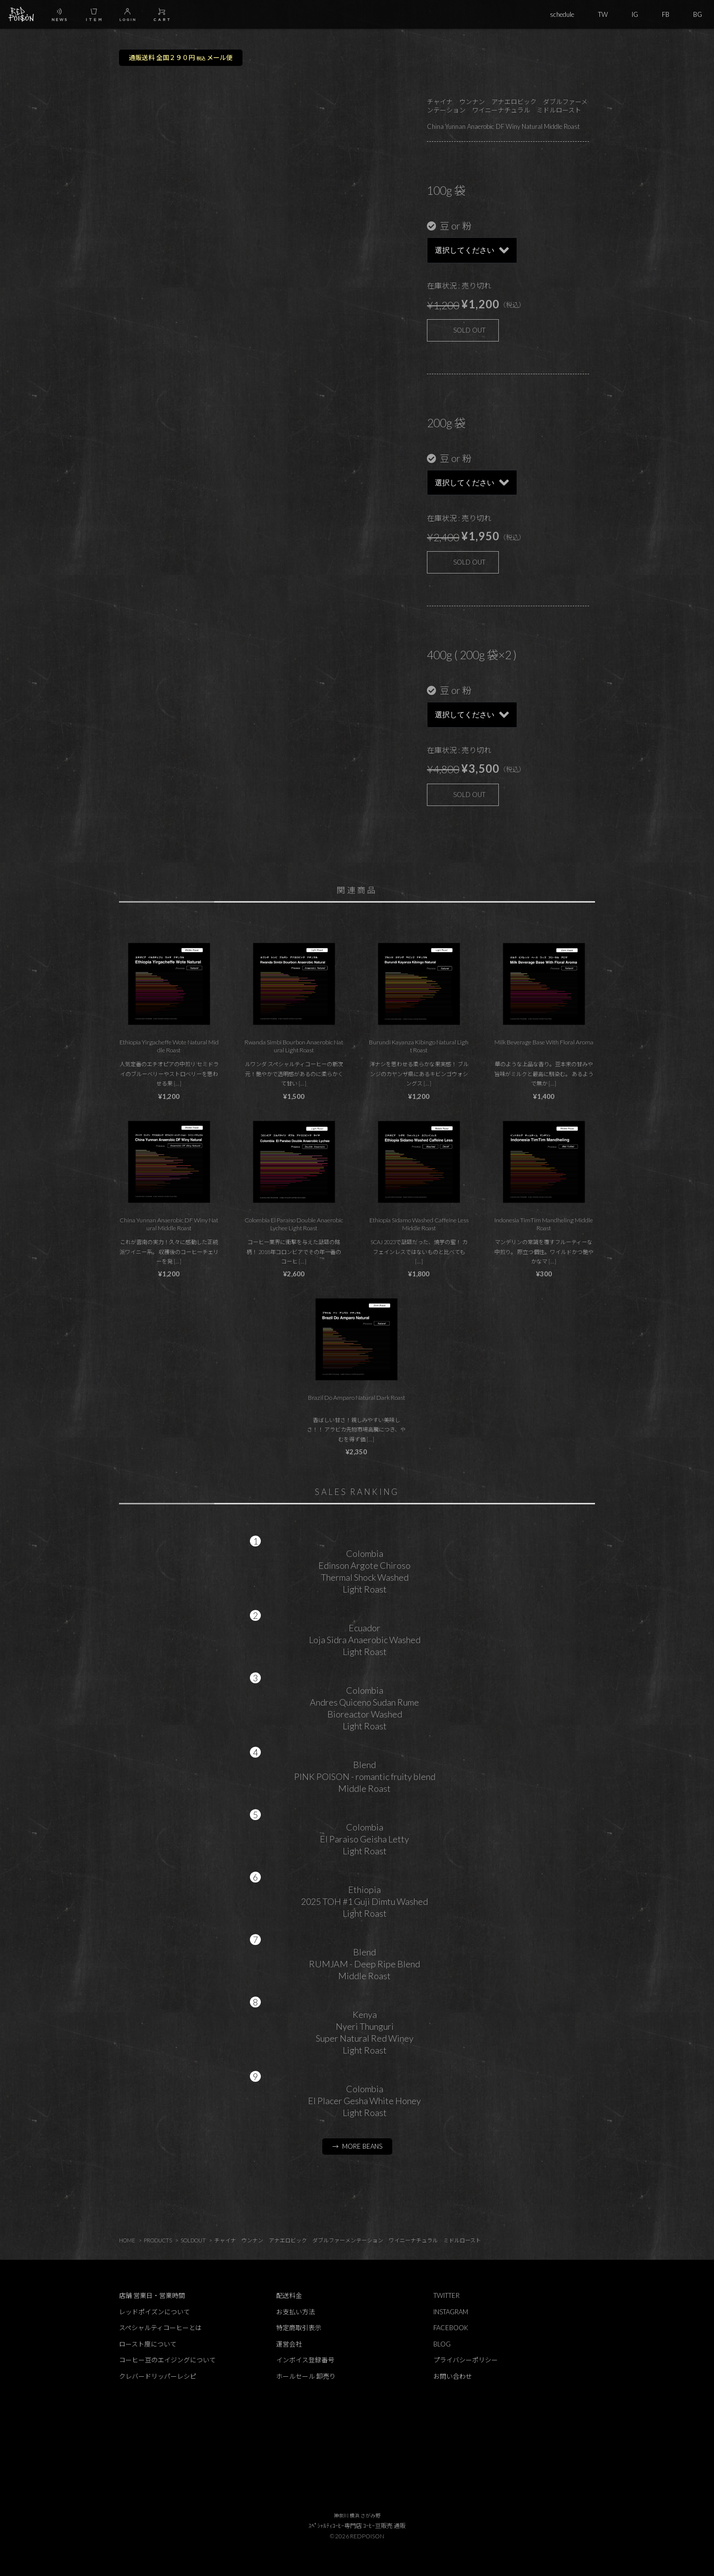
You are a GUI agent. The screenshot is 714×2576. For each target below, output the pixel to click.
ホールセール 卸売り (306, 2376)
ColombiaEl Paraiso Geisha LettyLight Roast (364, 1839)
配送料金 (289, 2295)
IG (635, 14)
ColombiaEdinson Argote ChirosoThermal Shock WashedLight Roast (364, 1571)
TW (603, 14)
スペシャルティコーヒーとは (160, 2328)
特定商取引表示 (298, 2328)
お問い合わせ (452, 2376)
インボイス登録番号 (305, 2360)
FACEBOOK (450, 2328)
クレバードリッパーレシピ (157, 2376)
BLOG (442, 2344)
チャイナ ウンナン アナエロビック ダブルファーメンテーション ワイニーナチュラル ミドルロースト (347, 2240)
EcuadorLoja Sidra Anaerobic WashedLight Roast (364, 1639)
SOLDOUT (193, 2240)
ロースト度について (148, 2344)
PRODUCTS (158, 2240)
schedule (562, 14)
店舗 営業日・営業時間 (152, 2295)
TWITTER (446, 2295)
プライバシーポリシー (465, 2360)
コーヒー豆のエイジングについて (167, 2360)
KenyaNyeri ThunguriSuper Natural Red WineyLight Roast (365, 2032)
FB (665, 14)
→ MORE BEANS (357, 2146)
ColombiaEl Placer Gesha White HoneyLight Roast (364, 2100)
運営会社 (289, 2344)
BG (697, 14)
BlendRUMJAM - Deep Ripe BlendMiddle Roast (364, 1963)
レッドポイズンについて (154, 2312)
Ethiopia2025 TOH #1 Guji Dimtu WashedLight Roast (364, 1901)
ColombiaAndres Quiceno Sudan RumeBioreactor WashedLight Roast (364, 1708)
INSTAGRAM (450, 2312)
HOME (127, 2240)
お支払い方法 (295, 2312)
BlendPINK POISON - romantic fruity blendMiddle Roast (364, 1776)
